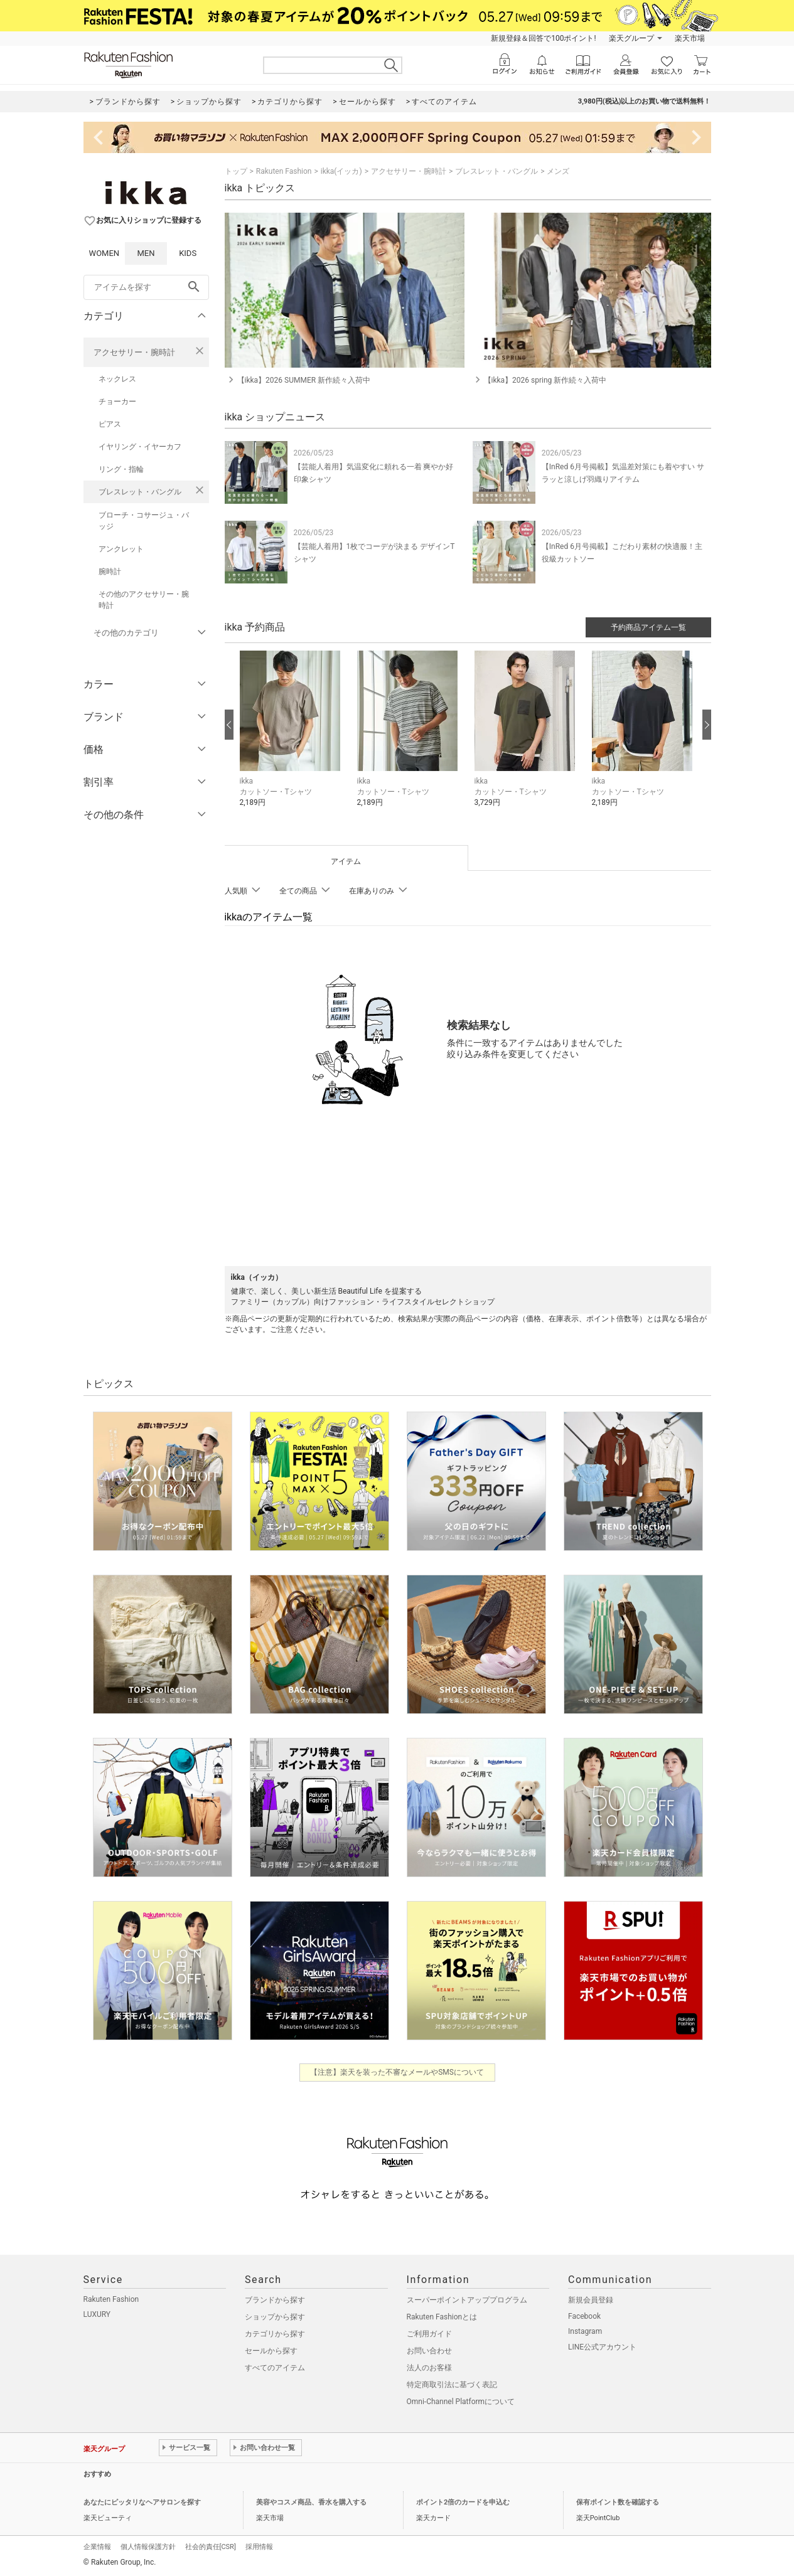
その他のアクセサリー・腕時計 (144, 600)
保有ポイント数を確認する (617, 2502)
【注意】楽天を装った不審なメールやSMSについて (397, 2072)
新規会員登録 (590, 2300)
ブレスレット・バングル (140, 491)
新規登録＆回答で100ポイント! (543, 38)
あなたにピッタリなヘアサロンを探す (142, 2502)
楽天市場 (690, 38)
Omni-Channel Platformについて (461, 2401)
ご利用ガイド (429, 2333)
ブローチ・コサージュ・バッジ (144, 521)
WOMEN (104, 253)
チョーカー (117, 401)
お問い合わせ (429, 2350)
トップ (236, 171)
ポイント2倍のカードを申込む (463, 2502)
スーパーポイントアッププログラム (467, 2300)
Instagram (585, 2331)
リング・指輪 (121, 469)
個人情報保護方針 (148, 2547)
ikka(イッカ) (341, 171)
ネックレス (117, 379)
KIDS (187, 253)
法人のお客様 (429, 2367)
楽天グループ (631, 38)
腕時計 (110, 571)
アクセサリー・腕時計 (134, 352)
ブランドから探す (275, 2300)
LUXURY (97, 2314)
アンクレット (121, 549)
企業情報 (97, 2547)
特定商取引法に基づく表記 (452, 2384)
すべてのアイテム (275, 2367)
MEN (145, 253)
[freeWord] (146, 287)
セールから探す (271, 2350)
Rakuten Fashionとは (442, 2317)
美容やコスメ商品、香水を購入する (311, 2502)
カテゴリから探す (275, 2333)
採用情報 (259, 2547)
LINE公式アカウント (602, 2347)
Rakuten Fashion (284, 171)
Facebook (584, 2316)
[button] (292, 738)
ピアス (110, 424)
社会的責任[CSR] (210, 2547)
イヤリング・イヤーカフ (140, 446)
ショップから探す (275, 2317)
